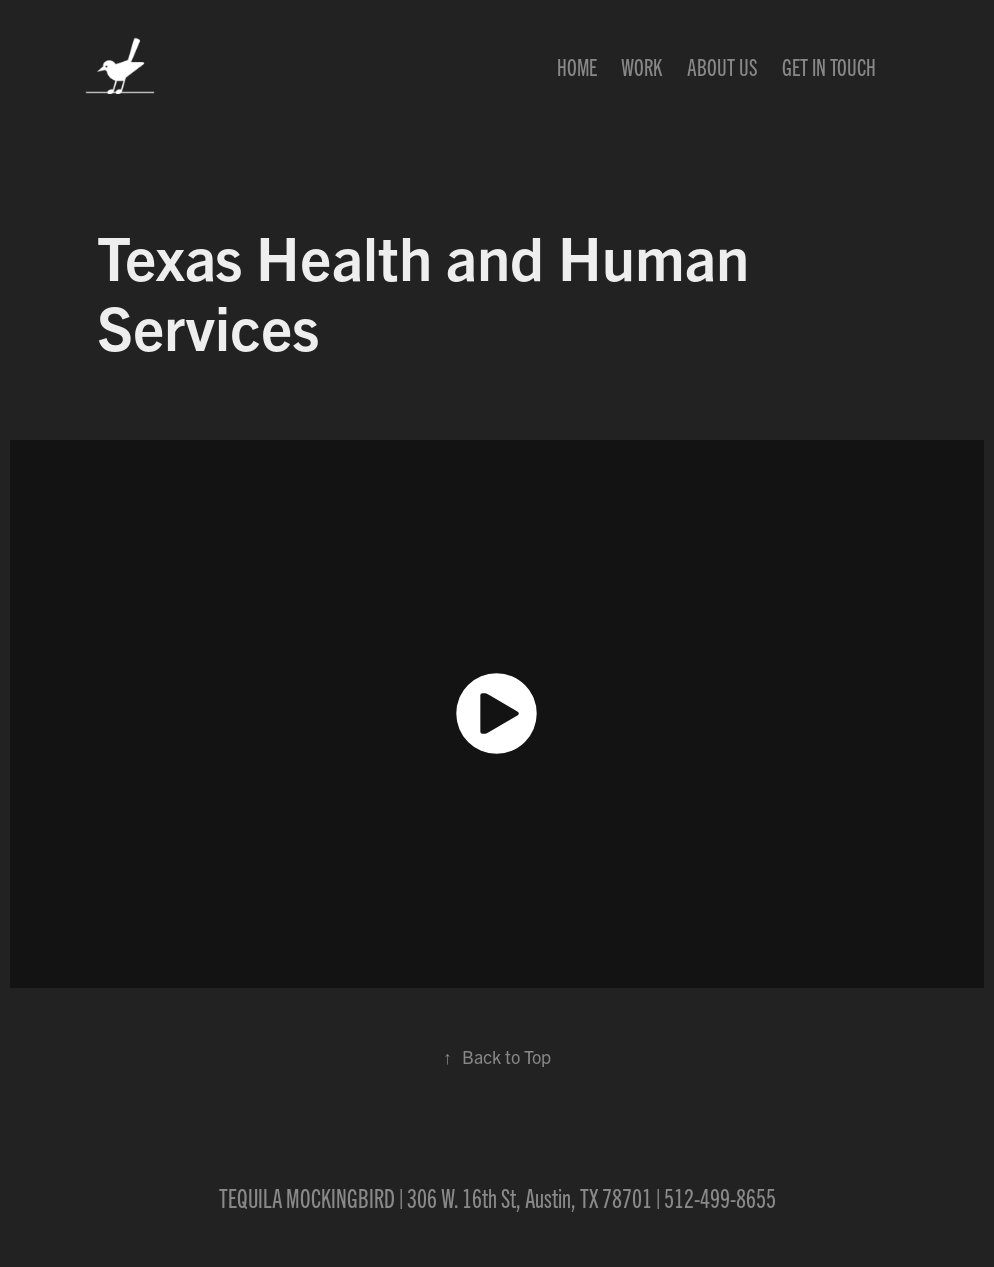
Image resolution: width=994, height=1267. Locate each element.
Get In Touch (829, 66)
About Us (722, 66)
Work (641, 66)
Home (577, 66)
